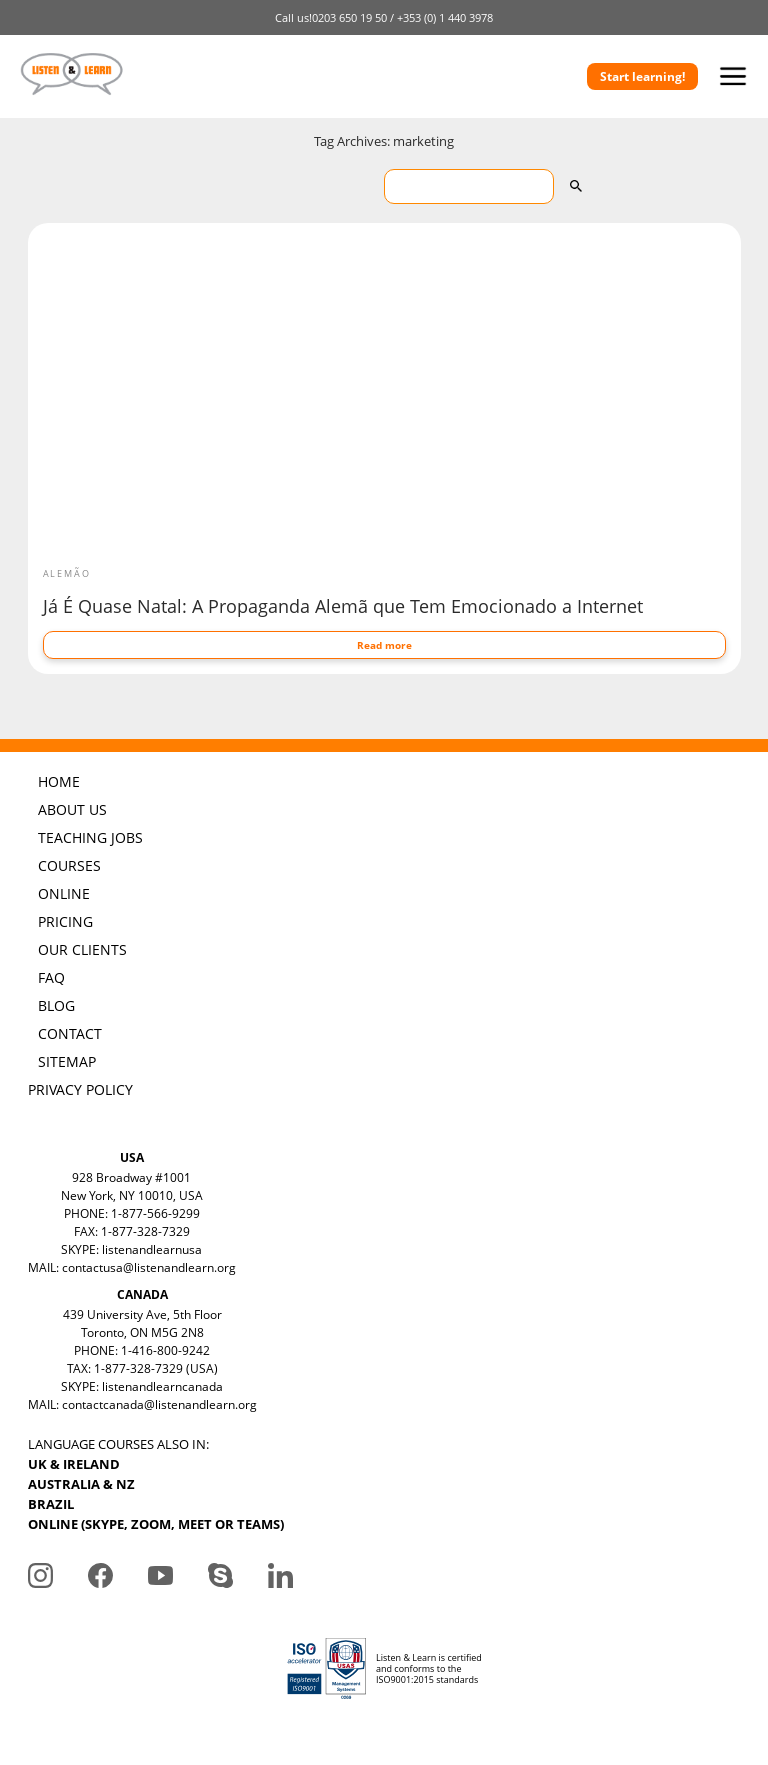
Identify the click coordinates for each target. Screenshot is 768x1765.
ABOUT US (72, 809)
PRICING (65, 921)
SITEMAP (67, 1061)
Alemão (67, 573)
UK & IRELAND (74, 1464)
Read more (384, 645)
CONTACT (70, 1033)
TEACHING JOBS (90, 837)
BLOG (56, 1005)
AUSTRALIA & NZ (81, 1484)
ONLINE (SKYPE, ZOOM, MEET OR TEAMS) (156, 1524)
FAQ (51, 977)
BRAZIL (51, 1504)
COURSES (69, 865)
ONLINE (64, 893)
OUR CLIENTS (82, 949)
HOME (59, 781)
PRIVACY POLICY (80, 1089)
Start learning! (642, 76)
